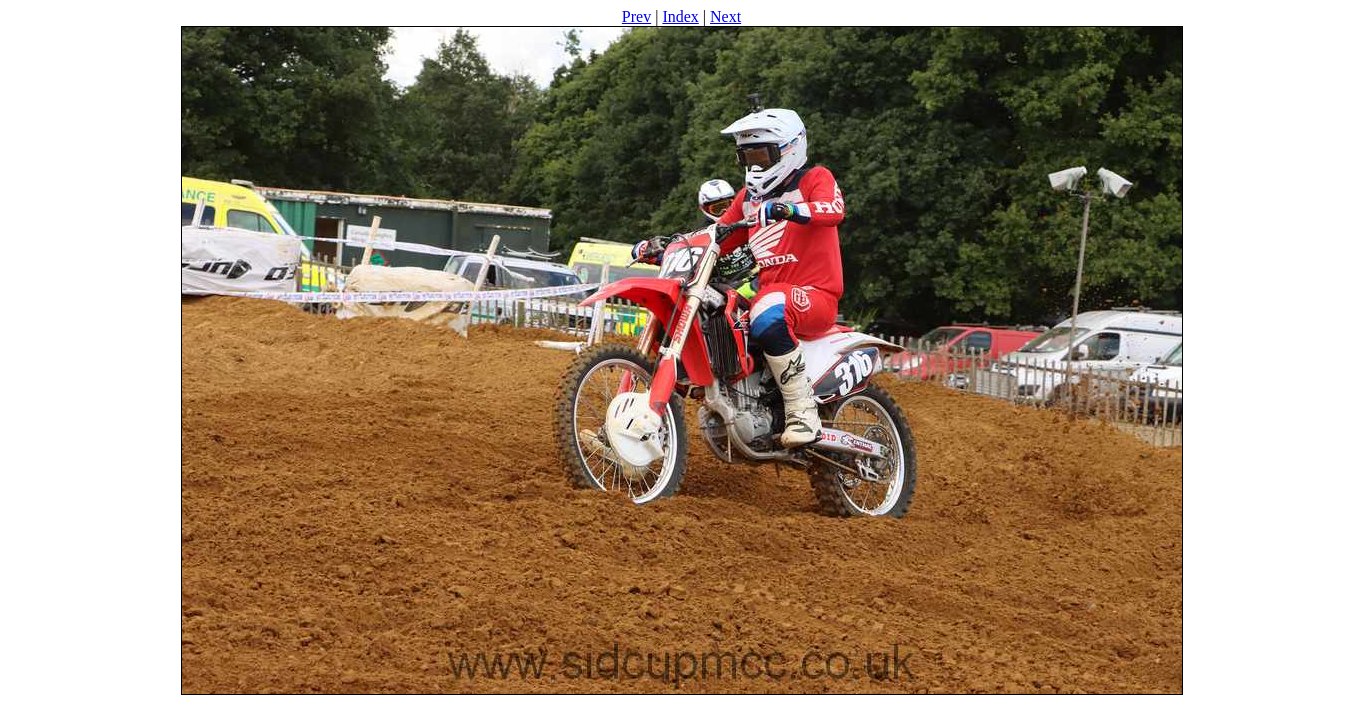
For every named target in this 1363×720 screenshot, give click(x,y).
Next (725, 16)
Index (680, 16)
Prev (636, 16)
